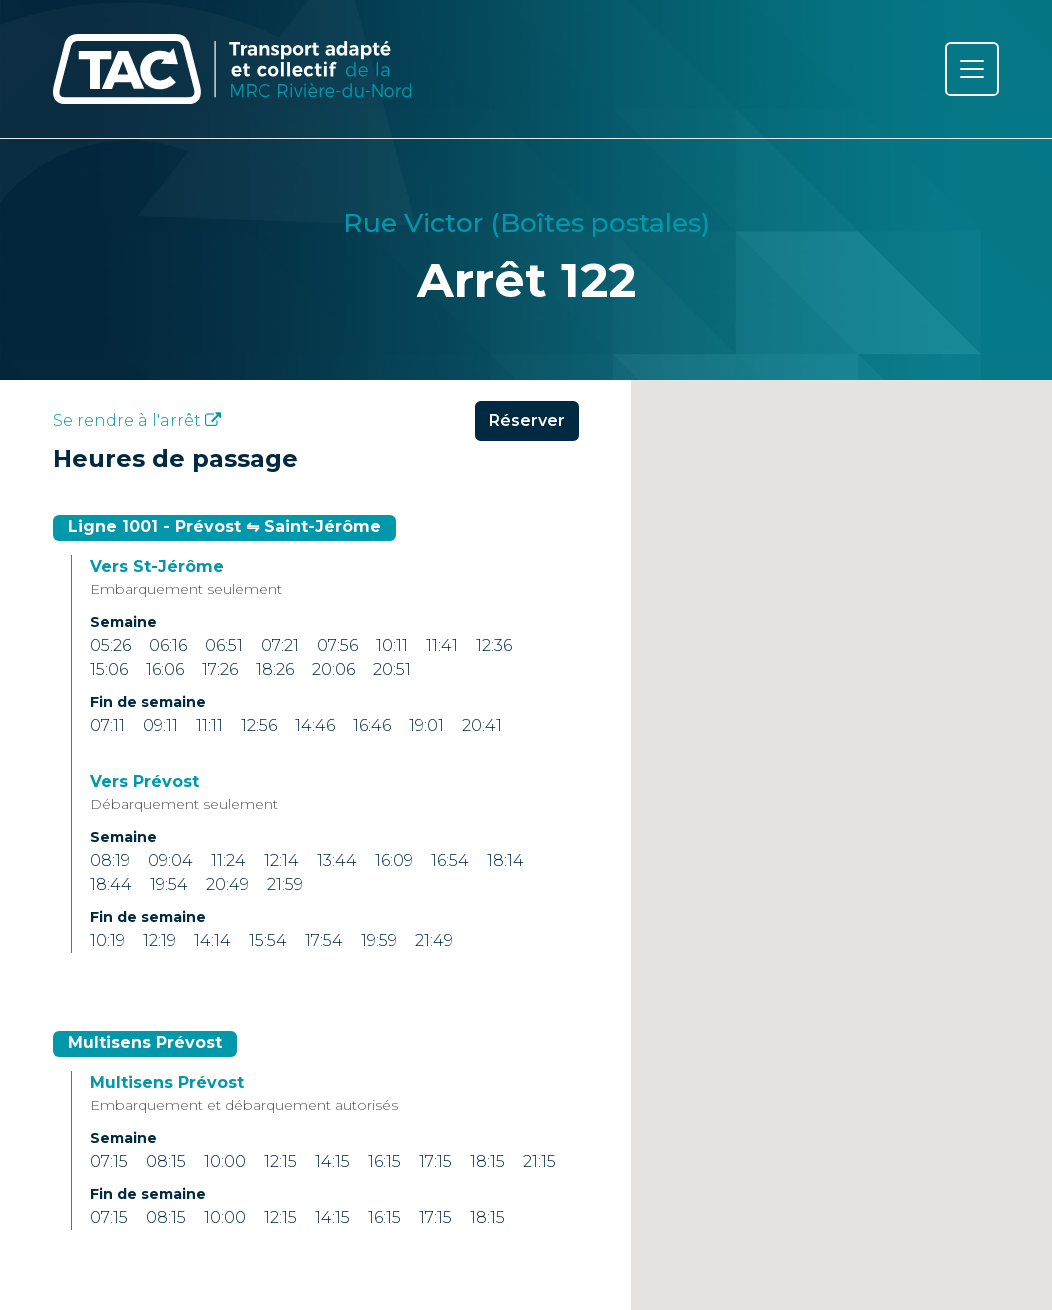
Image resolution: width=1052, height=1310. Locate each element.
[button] (842, 893)
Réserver (527, 428)
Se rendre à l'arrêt (137, 428)
